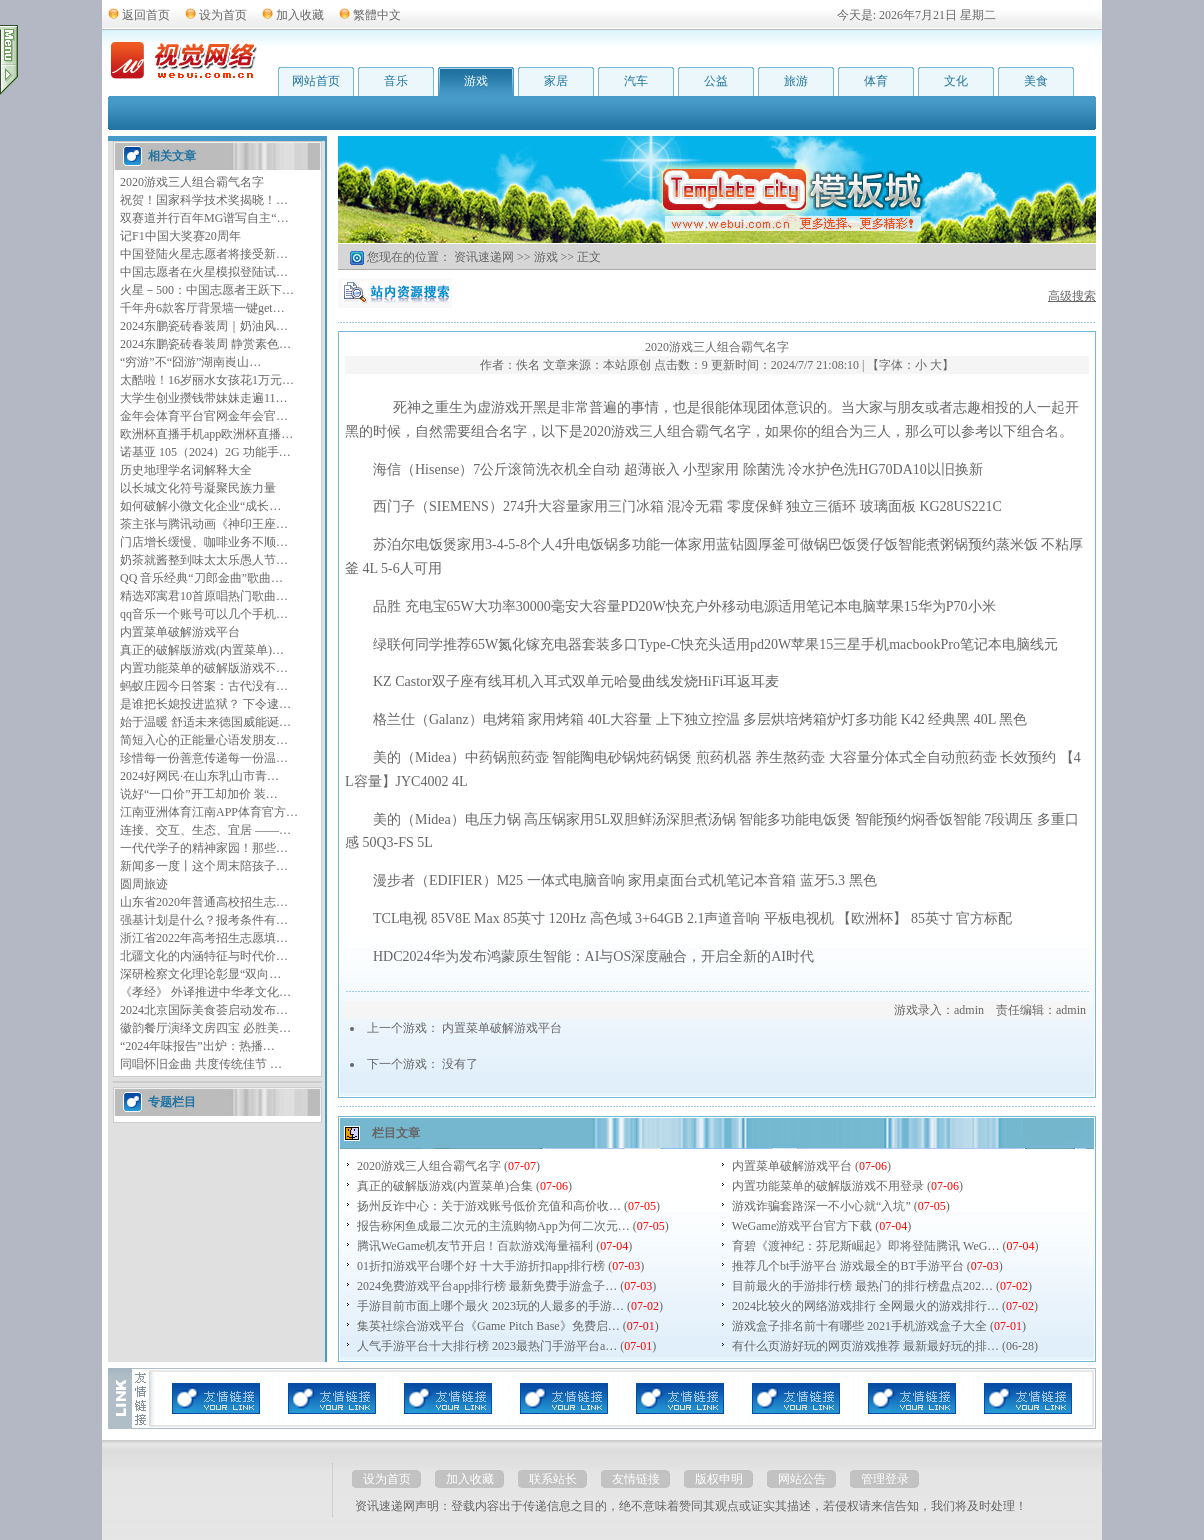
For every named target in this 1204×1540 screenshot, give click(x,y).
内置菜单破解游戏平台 (180, 632)
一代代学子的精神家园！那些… (204, 848)
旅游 (796, 81)
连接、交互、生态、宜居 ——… (205, 830)
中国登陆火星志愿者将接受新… (204, 254)
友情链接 (636, 1479)
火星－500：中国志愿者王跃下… (207, 290)
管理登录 (885, 1479)
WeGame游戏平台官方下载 (802, 1226)
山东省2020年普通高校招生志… (204, 902)
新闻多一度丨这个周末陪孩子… (204, 866)
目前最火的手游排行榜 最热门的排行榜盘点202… (862, 1286)
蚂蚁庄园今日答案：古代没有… (204, 686)
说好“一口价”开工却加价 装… (199, 794)
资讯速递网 (484, 257)
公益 (716, 81)
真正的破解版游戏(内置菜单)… (202, 650)
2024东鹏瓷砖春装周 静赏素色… (205, 344)
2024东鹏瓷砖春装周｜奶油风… (204, 326)
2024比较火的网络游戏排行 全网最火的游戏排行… (865, 1306)
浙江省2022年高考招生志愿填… (204, 938)
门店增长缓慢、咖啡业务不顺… (204, 542)
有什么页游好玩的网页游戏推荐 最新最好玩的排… (865, 1346)
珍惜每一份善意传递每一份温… (204, 758)
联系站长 (553, 1479)
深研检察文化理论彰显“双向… (200, 974)
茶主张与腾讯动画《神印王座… (204, 524)
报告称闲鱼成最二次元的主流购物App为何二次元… (493, 1226)
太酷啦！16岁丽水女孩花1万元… (207, 380)
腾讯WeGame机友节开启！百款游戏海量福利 (475, 1246)
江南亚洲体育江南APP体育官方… (209, 812)
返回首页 (146, 15)
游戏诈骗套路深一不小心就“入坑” (821, 1206)
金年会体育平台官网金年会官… (204, 416)
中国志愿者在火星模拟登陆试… (204, 272)
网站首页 (316, 81)
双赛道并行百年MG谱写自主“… (204, 218)
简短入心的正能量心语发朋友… (204, 740)
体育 (876, 81)
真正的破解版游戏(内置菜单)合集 (445, 1186)
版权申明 (719, 1479)
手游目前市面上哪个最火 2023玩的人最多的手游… (490, 1306)
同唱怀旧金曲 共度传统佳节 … (201, 1064)
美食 (1036, 81)
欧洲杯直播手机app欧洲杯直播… (206, 434)
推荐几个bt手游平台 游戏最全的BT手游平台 (848, 1266)
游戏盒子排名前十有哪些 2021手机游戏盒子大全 (859, 1326)
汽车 (636, 81)
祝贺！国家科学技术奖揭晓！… (204, 200)
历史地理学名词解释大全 (186, 470)
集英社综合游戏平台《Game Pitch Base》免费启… (488, 1326)
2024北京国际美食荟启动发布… (204, 1010)
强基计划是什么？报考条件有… (204, 920)
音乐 (396, 81)
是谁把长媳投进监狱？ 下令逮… (205, 704)
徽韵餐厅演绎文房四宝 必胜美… (205, 1028)
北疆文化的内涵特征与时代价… (204, 956)
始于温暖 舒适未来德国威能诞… (205, 722)
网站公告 (802, 1479)
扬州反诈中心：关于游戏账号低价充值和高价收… (489, 1206)
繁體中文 (377, 15)
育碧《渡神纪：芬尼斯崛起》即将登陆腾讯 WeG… (865, 1246)
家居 (556, 81)
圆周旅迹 (144, 884)
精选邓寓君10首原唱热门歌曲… (204, 596)
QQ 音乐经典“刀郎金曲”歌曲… (201, 578)
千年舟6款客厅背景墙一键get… (202, 308)
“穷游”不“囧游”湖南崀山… (190, 362)
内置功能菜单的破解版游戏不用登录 (828, 1186)
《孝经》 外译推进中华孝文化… (205, 992)
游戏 (476, 81)
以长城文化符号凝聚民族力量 (198, 488)
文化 (956, 81)
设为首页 (223, 15)
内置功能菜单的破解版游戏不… (204, 668)
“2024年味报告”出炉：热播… (197, 1046)
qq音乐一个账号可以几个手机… (204, 614)
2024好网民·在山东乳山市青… (199, 776)
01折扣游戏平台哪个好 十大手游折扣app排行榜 (481, 1266)
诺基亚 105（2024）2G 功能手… (205, 452)
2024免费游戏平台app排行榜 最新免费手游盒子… (487, 1286)
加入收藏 (300, 15)
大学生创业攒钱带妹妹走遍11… (204, 398)
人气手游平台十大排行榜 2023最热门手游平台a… (487, 1346)
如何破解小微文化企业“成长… (200, 506)
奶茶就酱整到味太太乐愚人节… (204, 560)
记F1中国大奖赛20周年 (180, 236)
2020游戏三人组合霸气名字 (192, 182)
